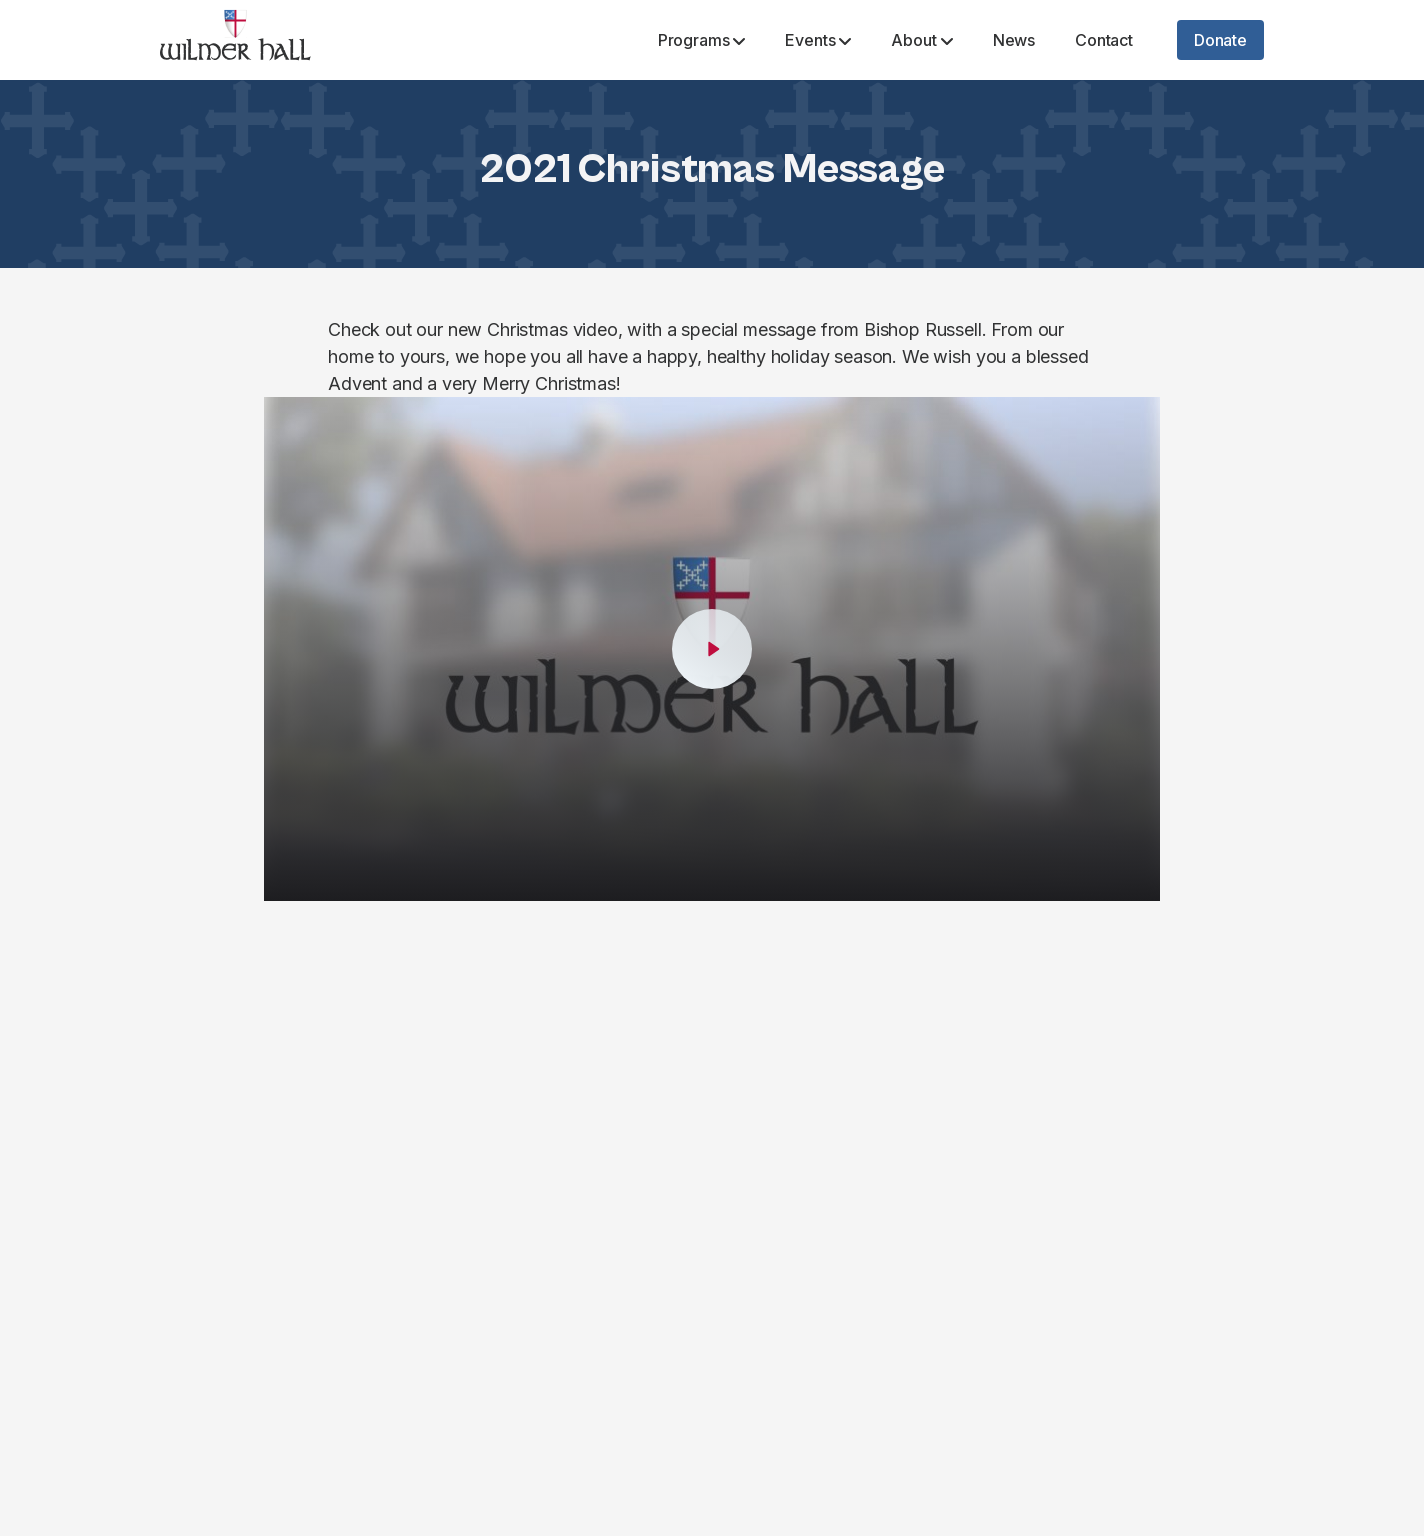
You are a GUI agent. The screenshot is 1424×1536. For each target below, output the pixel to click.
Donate (1220, 40)
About (921, 40)
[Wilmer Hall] (235, 40)
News (1014, 40)
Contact (1104, 40)
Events (818, 40)
